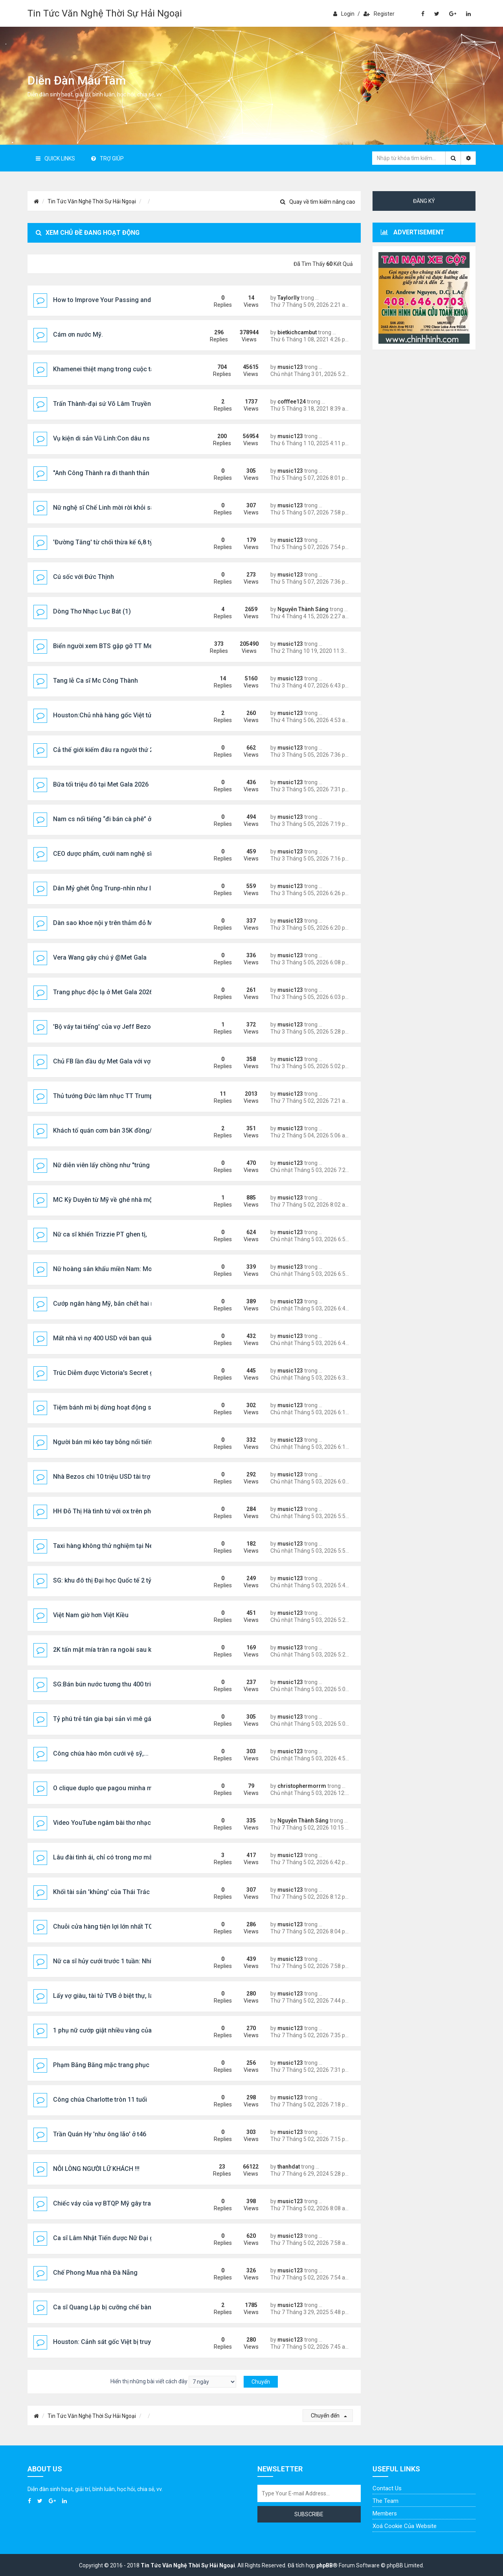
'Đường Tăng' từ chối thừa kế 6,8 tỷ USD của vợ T (123, 542)
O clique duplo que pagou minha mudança (113, 1788)
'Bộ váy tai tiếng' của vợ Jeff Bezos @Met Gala (120, 1026)
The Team (385, 2500)
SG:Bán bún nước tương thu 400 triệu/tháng (115, 1684)
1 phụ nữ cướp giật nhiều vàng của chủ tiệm (115, 2030)
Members (385, 2513)
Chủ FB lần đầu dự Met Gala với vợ (102, 1061)
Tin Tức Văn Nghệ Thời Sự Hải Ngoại (105, 13)
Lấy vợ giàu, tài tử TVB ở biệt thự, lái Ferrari (114, 1995)
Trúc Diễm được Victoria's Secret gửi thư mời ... (121, 1372)
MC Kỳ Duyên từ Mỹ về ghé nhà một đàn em (115, 1199)
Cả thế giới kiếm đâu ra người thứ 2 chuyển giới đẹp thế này (138, 750)
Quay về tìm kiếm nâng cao (317, 202)
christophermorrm (301, 1786)
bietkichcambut (297, 332)
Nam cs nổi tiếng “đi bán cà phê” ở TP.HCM (114, 819)
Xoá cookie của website (405, 2526)
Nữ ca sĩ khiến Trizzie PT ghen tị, (100, 1234)
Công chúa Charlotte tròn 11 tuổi (100, 2099)
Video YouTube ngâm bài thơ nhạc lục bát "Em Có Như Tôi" (137, 1822)
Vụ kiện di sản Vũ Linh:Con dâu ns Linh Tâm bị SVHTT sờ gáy (140, 438)
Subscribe (308, 2514)
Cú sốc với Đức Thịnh (83, 576)
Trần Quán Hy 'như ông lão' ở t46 (99, 2134)
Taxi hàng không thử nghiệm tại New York (112, 1546)
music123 (290, 367)
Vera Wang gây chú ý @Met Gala (100, 957)
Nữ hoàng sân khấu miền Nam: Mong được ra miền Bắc (132, 1269)
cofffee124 (291, 401)
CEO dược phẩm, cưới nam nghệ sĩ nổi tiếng (115, 853)
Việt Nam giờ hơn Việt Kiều (91, 1615)
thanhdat (288, 2166)
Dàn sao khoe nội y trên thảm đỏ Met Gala (113, 923)
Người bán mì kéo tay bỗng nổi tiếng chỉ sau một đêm (129, 1442)
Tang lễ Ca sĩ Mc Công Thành (95, 680)
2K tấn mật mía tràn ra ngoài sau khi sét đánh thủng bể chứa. (140, 1649)
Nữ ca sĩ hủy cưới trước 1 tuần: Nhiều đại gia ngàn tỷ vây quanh (143, 1961)
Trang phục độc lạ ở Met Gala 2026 (103, 992)
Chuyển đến (329, 2415)
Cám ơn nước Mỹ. (78, 334)
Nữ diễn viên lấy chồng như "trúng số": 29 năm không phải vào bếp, (148, 1165)
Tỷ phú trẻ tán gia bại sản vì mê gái (103, 1719)
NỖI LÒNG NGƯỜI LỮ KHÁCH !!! (96, 2168)
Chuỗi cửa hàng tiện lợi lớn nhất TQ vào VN (114, 1926)
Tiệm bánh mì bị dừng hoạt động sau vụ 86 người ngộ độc (135, 1407)
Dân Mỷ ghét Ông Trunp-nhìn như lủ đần (110, 888)
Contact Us (387, 2488)
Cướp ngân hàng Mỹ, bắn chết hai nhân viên (115, 1303)
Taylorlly (288, 298)
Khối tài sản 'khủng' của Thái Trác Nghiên (112, 1892)
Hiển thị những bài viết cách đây (173, 2382)
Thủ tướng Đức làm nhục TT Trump (103, 1096)
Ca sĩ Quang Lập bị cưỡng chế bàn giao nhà (115, 2307)
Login (343, 14)
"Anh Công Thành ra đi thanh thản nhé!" (109, 473)
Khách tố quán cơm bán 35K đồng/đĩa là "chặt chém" (128, 1130)
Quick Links (55, 158)
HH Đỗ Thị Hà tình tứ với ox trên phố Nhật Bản (117, 1511)
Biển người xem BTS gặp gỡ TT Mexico (109, 646)
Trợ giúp (107, 158)
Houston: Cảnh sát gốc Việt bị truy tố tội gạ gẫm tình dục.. (135, 2342)
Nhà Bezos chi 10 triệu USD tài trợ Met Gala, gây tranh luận (137, 1476)
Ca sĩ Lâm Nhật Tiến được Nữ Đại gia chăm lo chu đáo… (133, 2238)
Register (379, 14)
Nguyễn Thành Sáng (303, 609)
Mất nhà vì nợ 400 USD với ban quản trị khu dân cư (124, 1338)
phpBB (324, 2565)
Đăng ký (424, 201)
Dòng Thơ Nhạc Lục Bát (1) (92, 611)
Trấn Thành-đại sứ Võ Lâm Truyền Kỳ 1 (109, 403)
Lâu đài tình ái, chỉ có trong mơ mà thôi (109, 1857)
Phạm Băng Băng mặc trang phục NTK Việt (114, 2065)
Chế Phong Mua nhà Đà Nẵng (95, 2272)
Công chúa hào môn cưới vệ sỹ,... (101, 1753)
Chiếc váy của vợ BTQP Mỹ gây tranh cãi (110, 2203)
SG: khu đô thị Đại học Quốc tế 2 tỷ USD (109, 1580)
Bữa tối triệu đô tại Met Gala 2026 (101, 784)
